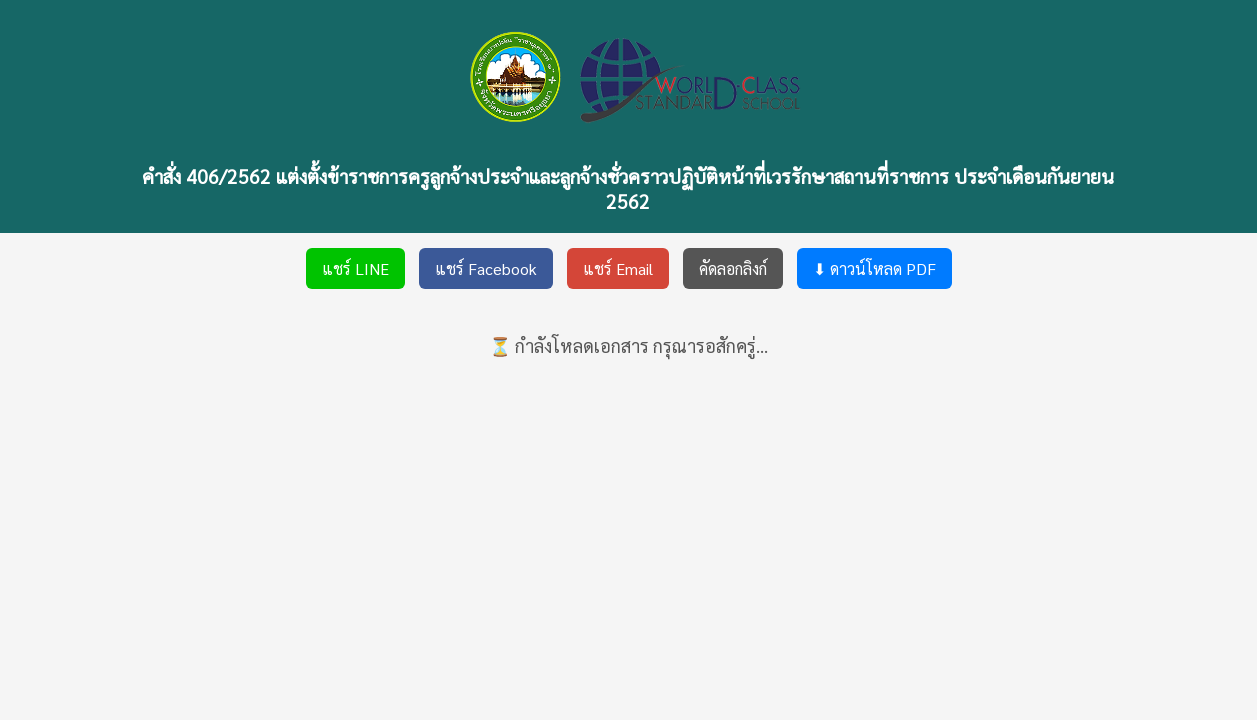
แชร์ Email (618, 268)
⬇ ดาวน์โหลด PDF (874, 268)
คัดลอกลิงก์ (733, 268)
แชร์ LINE (355, 268)
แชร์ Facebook (486, 268)
